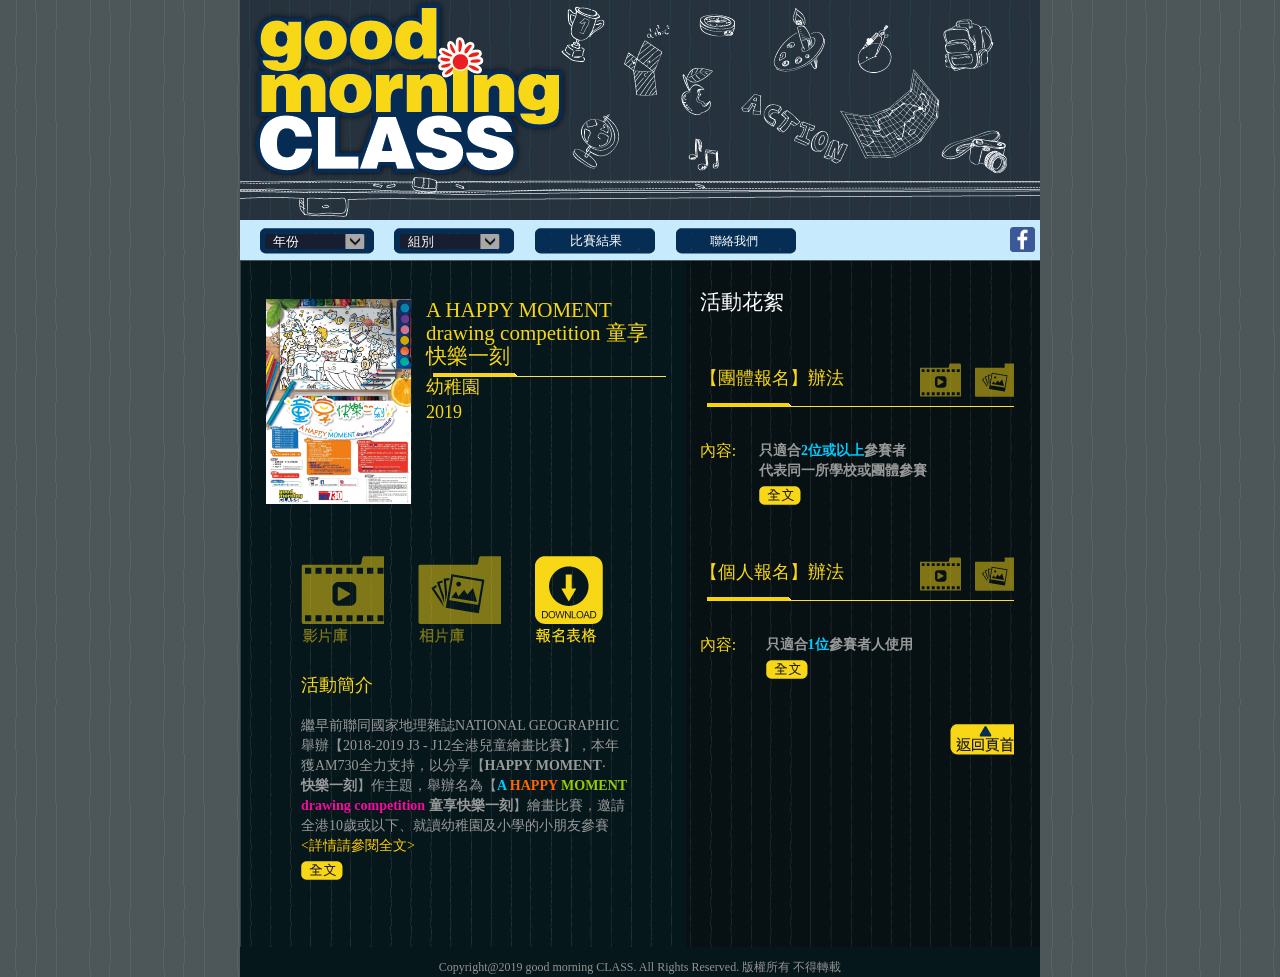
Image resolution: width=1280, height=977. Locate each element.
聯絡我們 (734, 241)
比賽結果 (596, 240)
